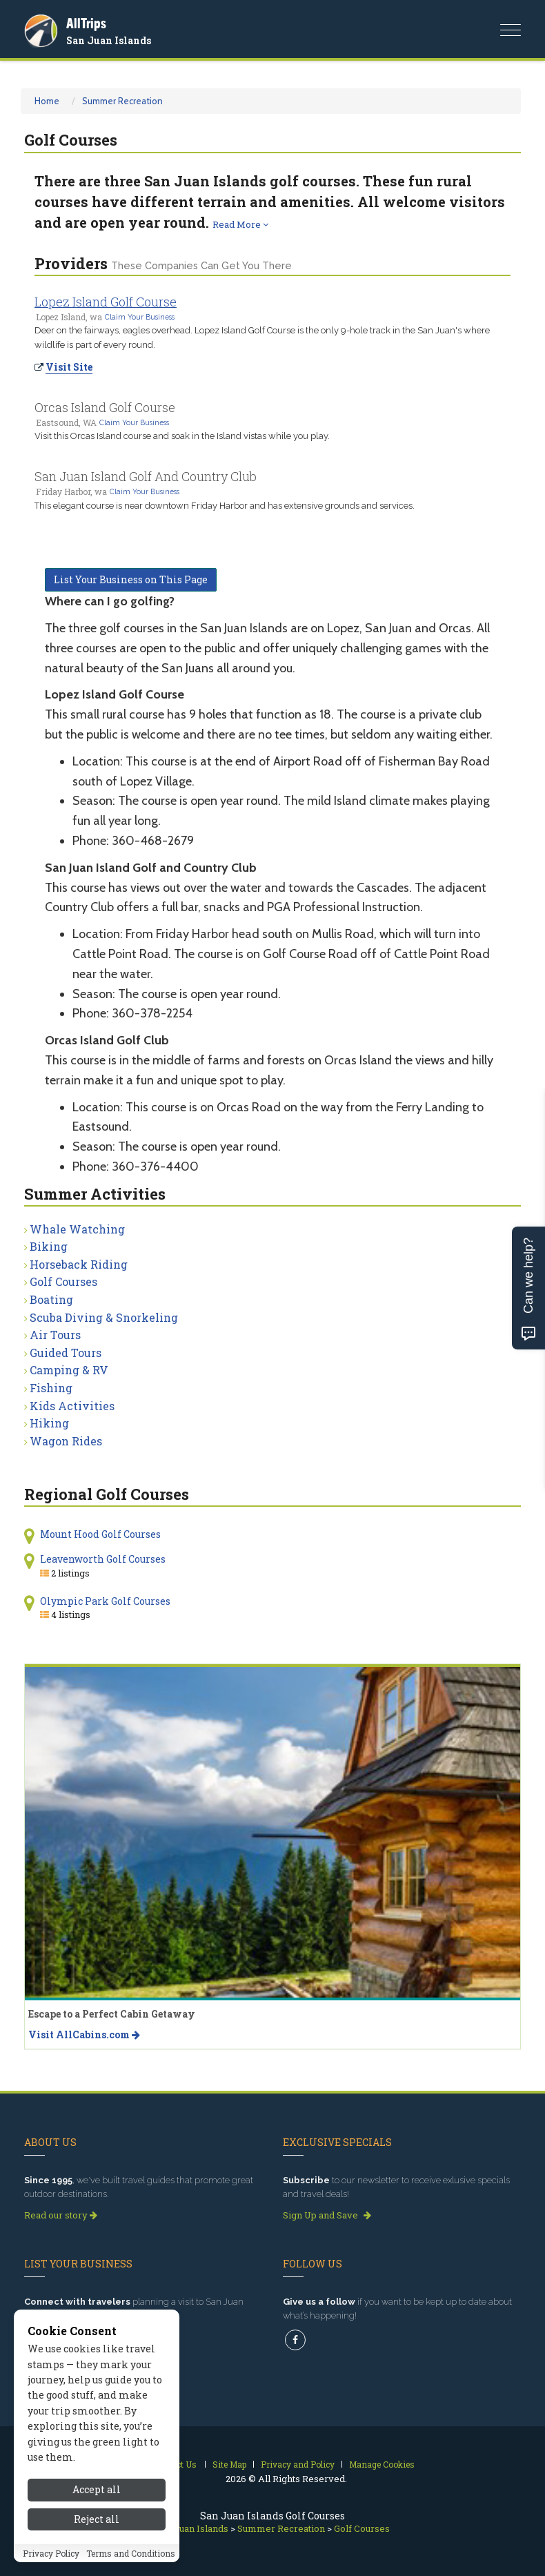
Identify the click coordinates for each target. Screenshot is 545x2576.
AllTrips (86, 23)
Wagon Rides (66, 1441)
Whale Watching (77, 1229)
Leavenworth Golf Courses (103, 1558)
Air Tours (55, 1334)
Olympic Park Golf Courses (105, 1601)
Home (46, 100)
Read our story (60, 2215)
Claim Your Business (140, 317)
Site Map (229, 2464)
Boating (51, 1299)
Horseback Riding (79, 1264)
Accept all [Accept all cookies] (96, 2489)
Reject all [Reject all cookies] (96, 2519)
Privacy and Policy (298, 2464)
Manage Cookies (382, 2464)
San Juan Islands (108, 40)
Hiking (49, 1423)
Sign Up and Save (327, 2215)
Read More (240, 224)
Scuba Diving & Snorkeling (104, 1317)
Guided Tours (65, 1352)
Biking (49, 1246)
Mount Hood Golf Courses (100, 1534)
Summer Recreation (122, 100)
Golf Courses (63, 1281)
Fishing (51, 1387)
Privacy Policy (51, 2553)
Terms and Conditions (130, 2553)
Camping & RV (69, 1370)
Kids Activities (72, 1405)
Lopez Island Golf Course (105, 301)
